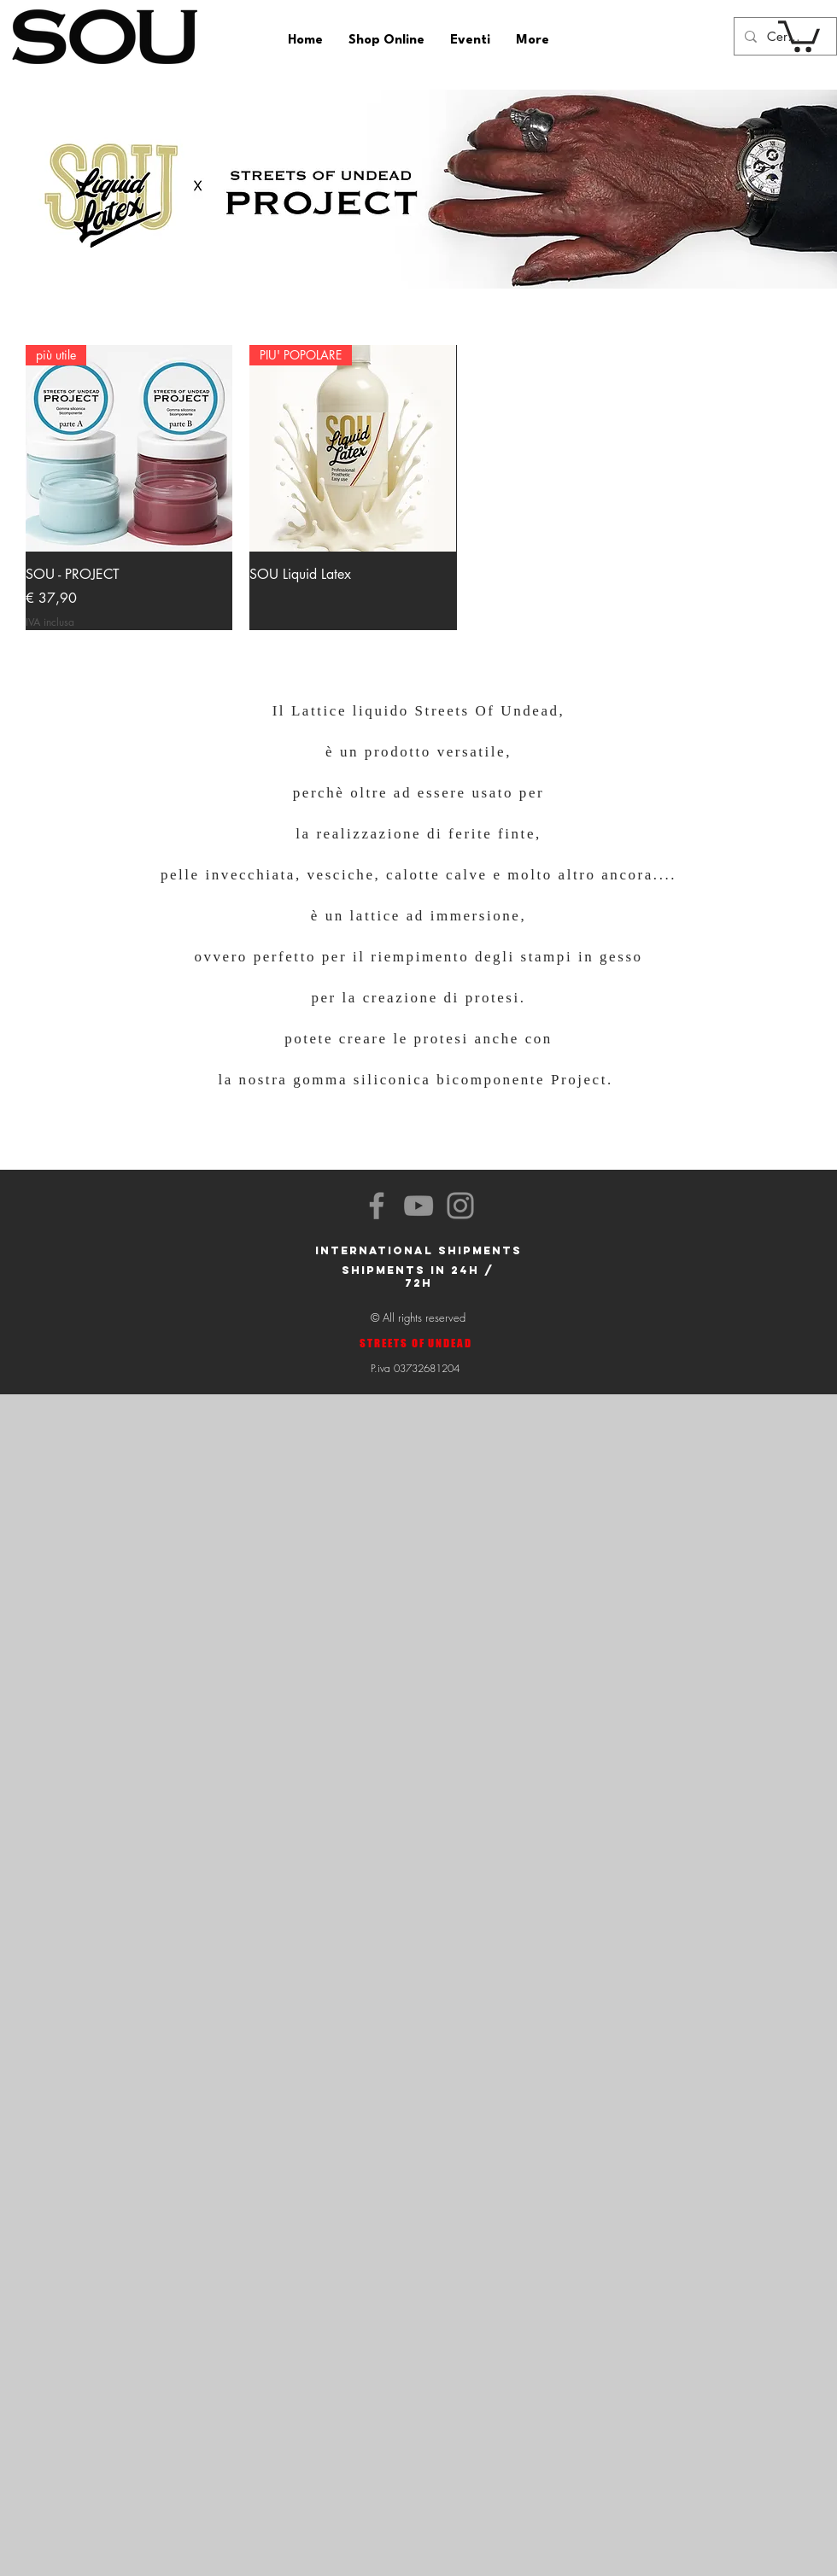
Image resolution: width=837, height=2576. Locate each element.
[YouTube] (418, 1206)
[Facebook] (377, 1206)
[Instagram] (460, 1206)
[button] (799, 34)
